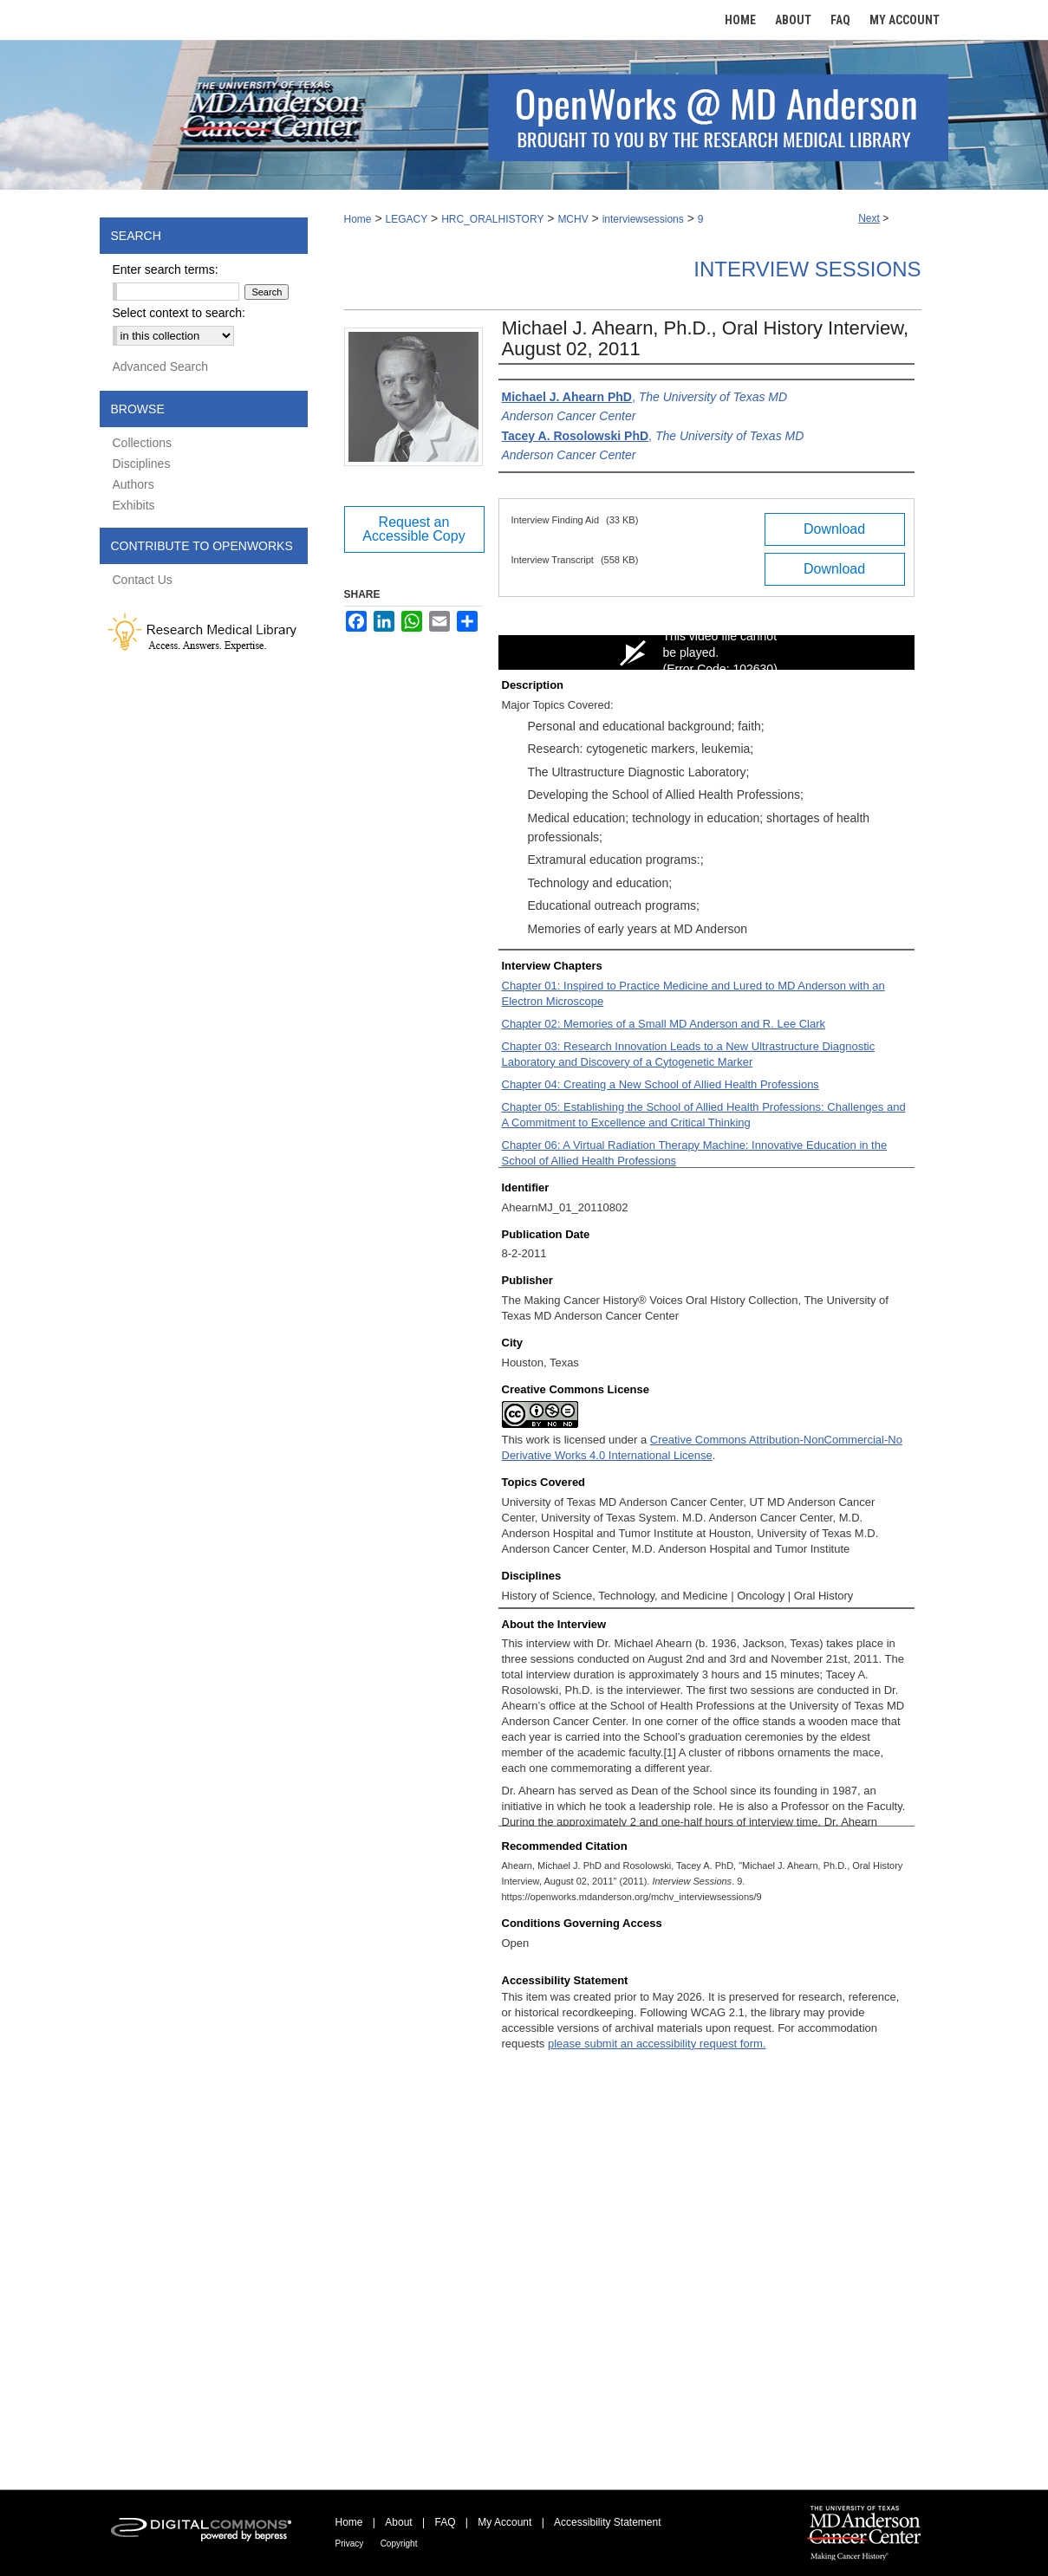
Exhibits (134, 505)
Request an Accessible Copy (413, 529)
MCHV (572, 219)
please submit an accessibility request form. (656, 2043)
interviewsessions (643, 219)
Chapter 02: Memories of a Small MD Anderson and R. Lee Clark (664, 1023)
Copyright (399, 2543)
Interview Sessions (807, 269)
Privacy (349, 2543)
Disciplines (142, 463)
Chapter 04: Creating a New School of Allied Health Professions (660, 1084)
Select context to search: (179, 313)
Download (834, 529)
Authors (133, 484)
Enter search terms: (165, 269)
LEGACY (406, 219)
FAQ (444, 2522)
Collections (142, 443)
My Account (504, 2522)
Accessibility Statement (607, 2522)
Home (358, 219)
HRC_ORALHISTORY (492, 219)
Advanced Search (161, 366)
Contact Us (142, 580)
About (398, 2522)
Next (869, 218)
